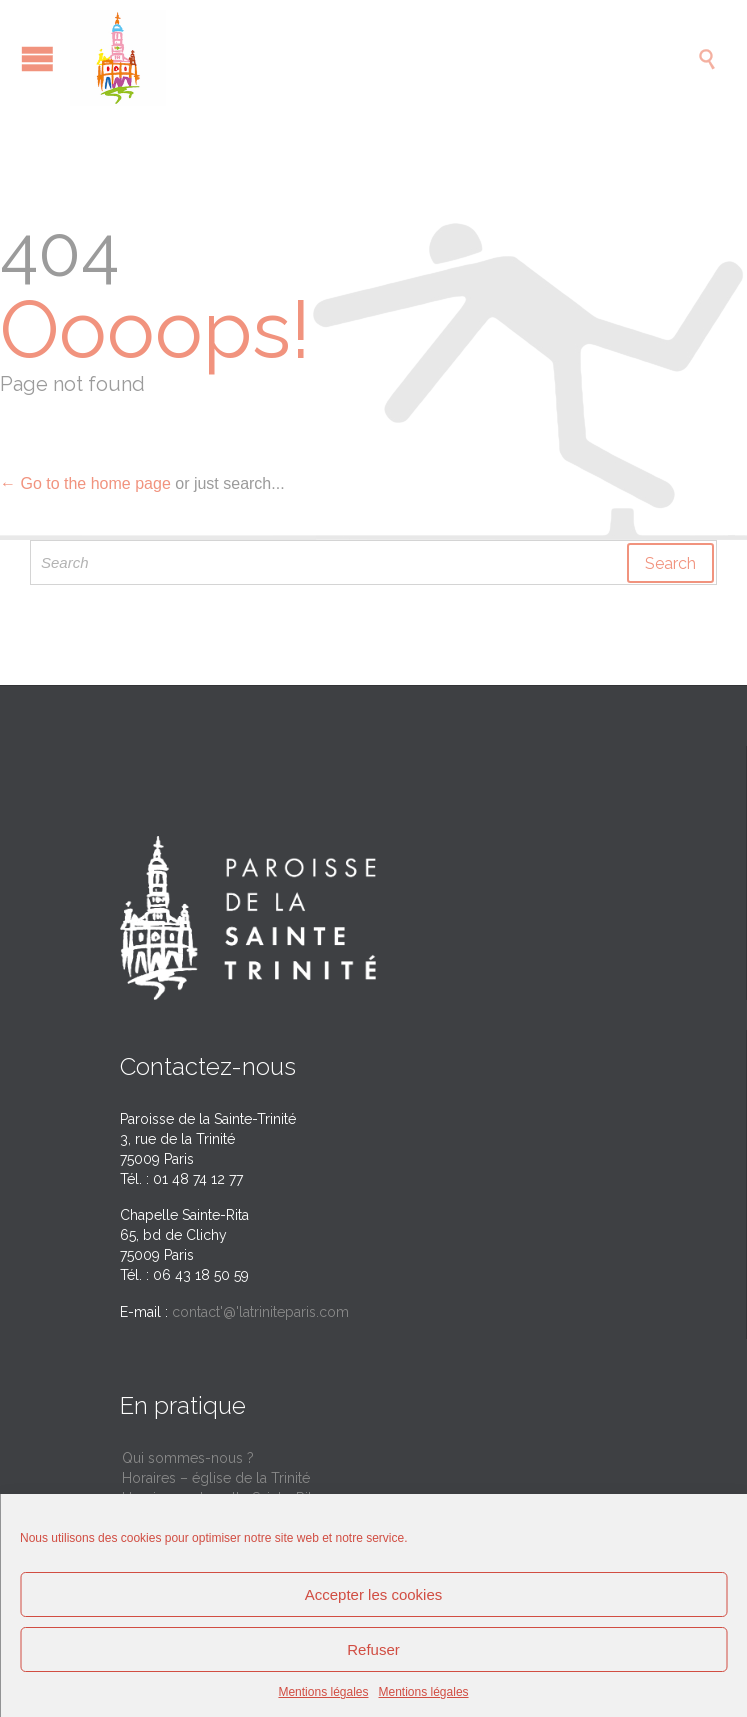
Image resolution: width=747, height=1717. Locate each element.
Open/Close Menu (37, 58)
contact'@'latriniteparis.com (260, 1312)
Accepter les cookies (374, 1594)
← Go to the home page (85, 483)
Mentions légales (323, 1692)
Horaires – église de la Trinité (216, 1478)
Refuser (373, 1649)
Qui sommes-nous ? (188, 1458)
